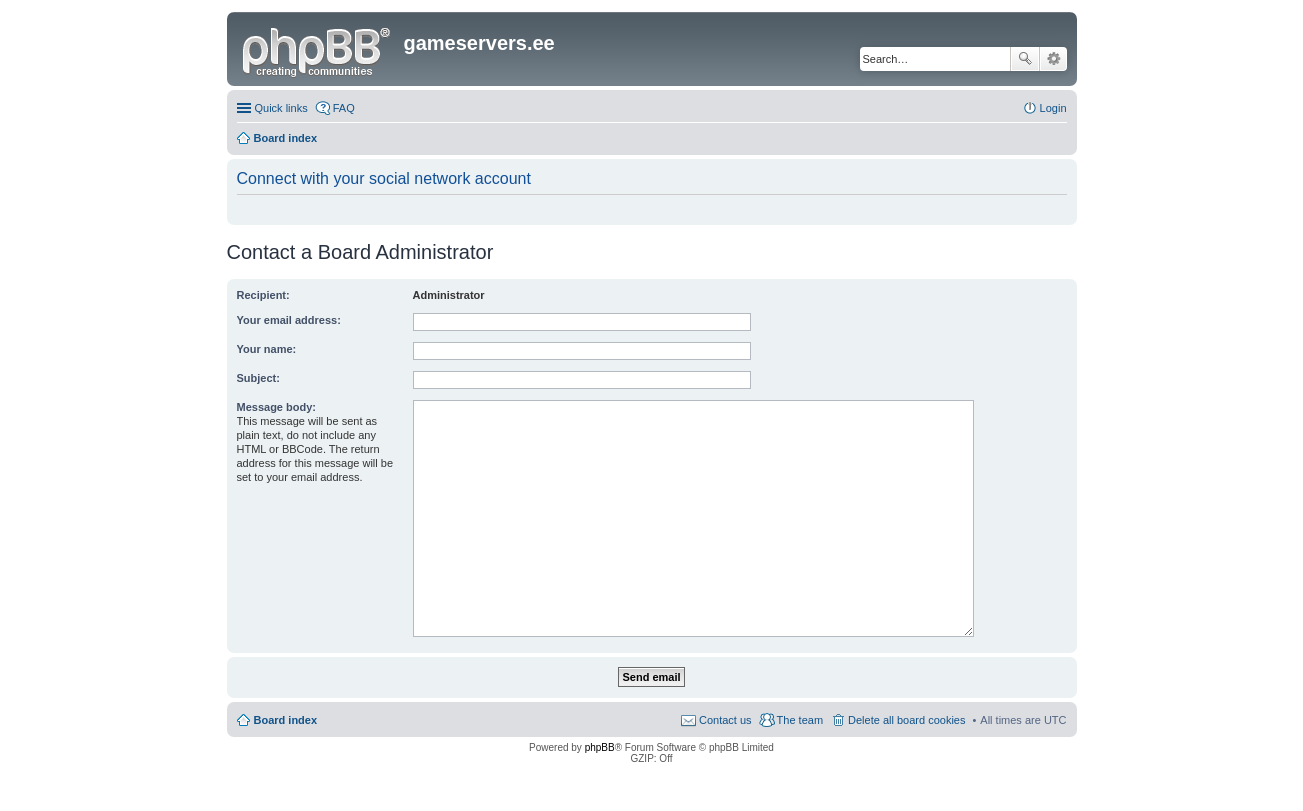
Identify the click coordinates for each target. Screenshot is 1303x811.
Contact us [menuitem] (725, 720)
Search (1025, 59)
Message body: (276, 407)
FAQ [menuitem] (344, 108)
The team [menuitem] (800, 720)
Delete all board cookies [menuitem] (906, 720)
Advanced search (1053, 59)
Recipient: (263, 295)
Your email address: (289, 320)
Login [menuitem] (1053, 108)
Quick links (281, 108)
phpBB (600, 747)
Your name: (267, 349)
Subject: (258, 378)
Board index (286, 720)
